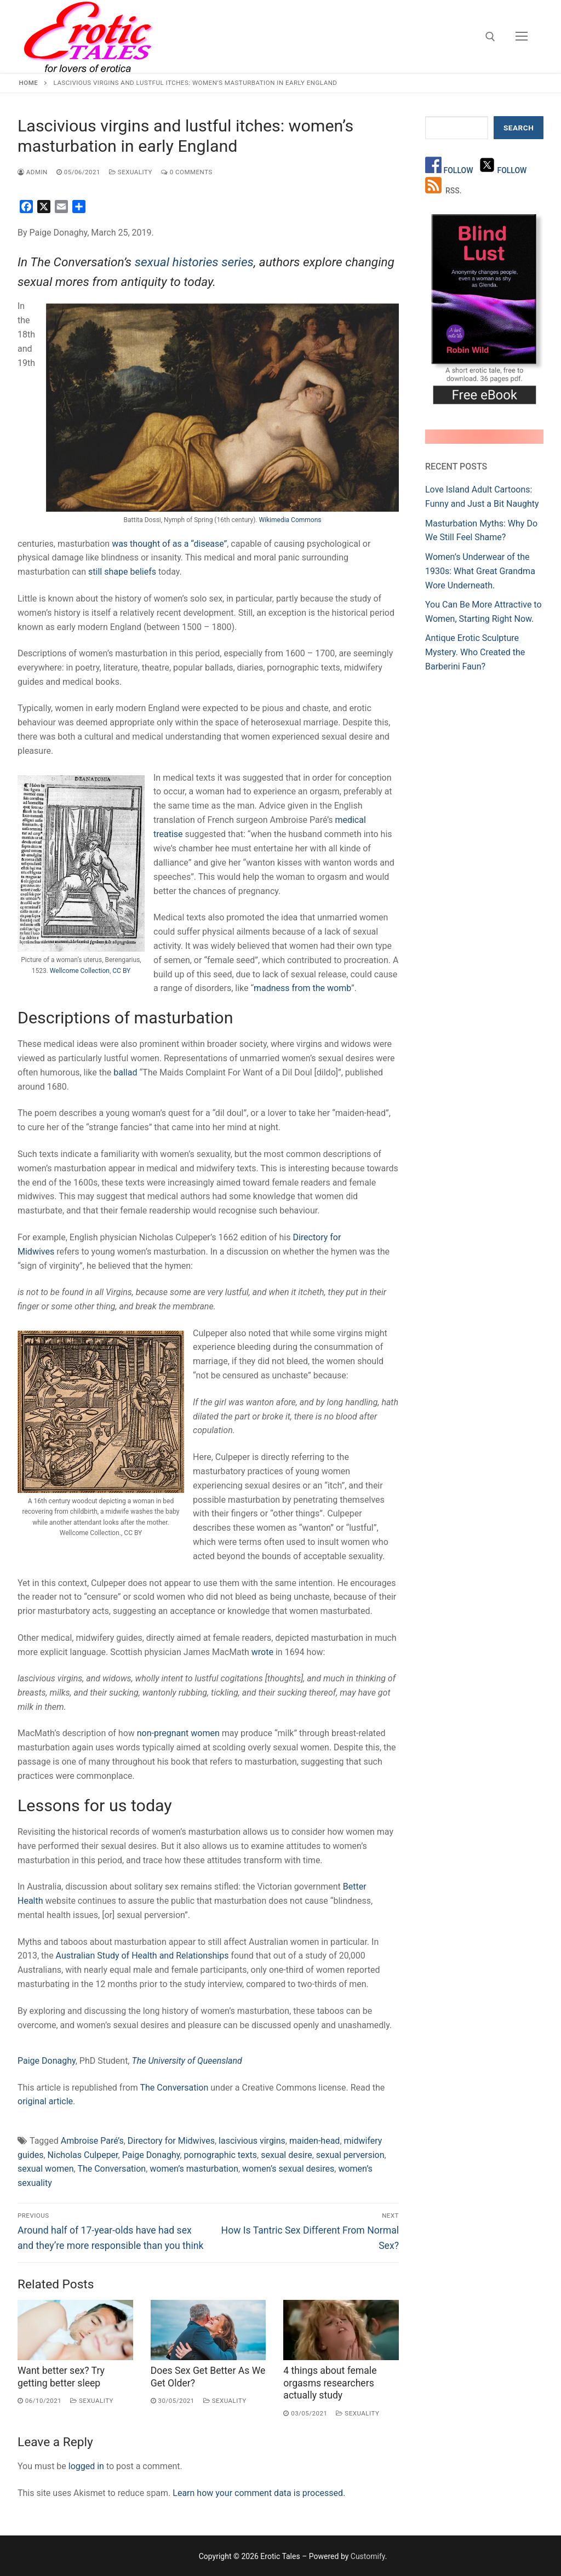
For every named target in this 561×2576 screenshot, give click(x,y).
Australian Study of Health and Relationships (142, 1955)
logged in (86, 2466)
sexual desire (286, 2155)
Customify (368, 2556)
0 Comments (187, 172)
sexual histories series (194, 262)
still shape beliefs (122, 571)
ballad (125, 1072)
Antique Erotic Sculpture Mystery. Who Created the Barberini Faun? (475, 652)
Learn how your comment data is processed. (259, 2493)
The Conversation (174, 2087)
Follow (459, 170)
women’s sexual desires (288, 2168)
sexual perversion (350, 2155)
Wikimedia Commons (290, 520)
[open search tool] (490, 37)
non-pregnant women (178, 1733)
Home (28, 83)
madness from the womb (302, 988)
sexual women (46, 2168)
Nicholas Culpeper (83, 2155)
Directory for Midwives (171, 2141)
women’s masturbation (194, 2168)
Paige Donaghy (47, 2061)
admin (33, 172)
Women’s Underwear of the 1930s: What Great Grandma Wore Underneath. (480, 571)
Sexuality (130, 172)
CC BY (121, 971)
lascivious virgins (252, 2141)
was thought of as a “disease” (169, 544)
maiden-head (314, 2141)
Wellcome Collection (80, 971)
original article (45, 2101)
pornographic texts (220, 2155)
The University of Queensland (186, 2061)
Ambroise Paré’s (92, 2141)
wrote (262, 1652)
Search (518, 127)
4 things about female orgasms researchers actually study (329, 2383)
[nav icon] (521, 36)
